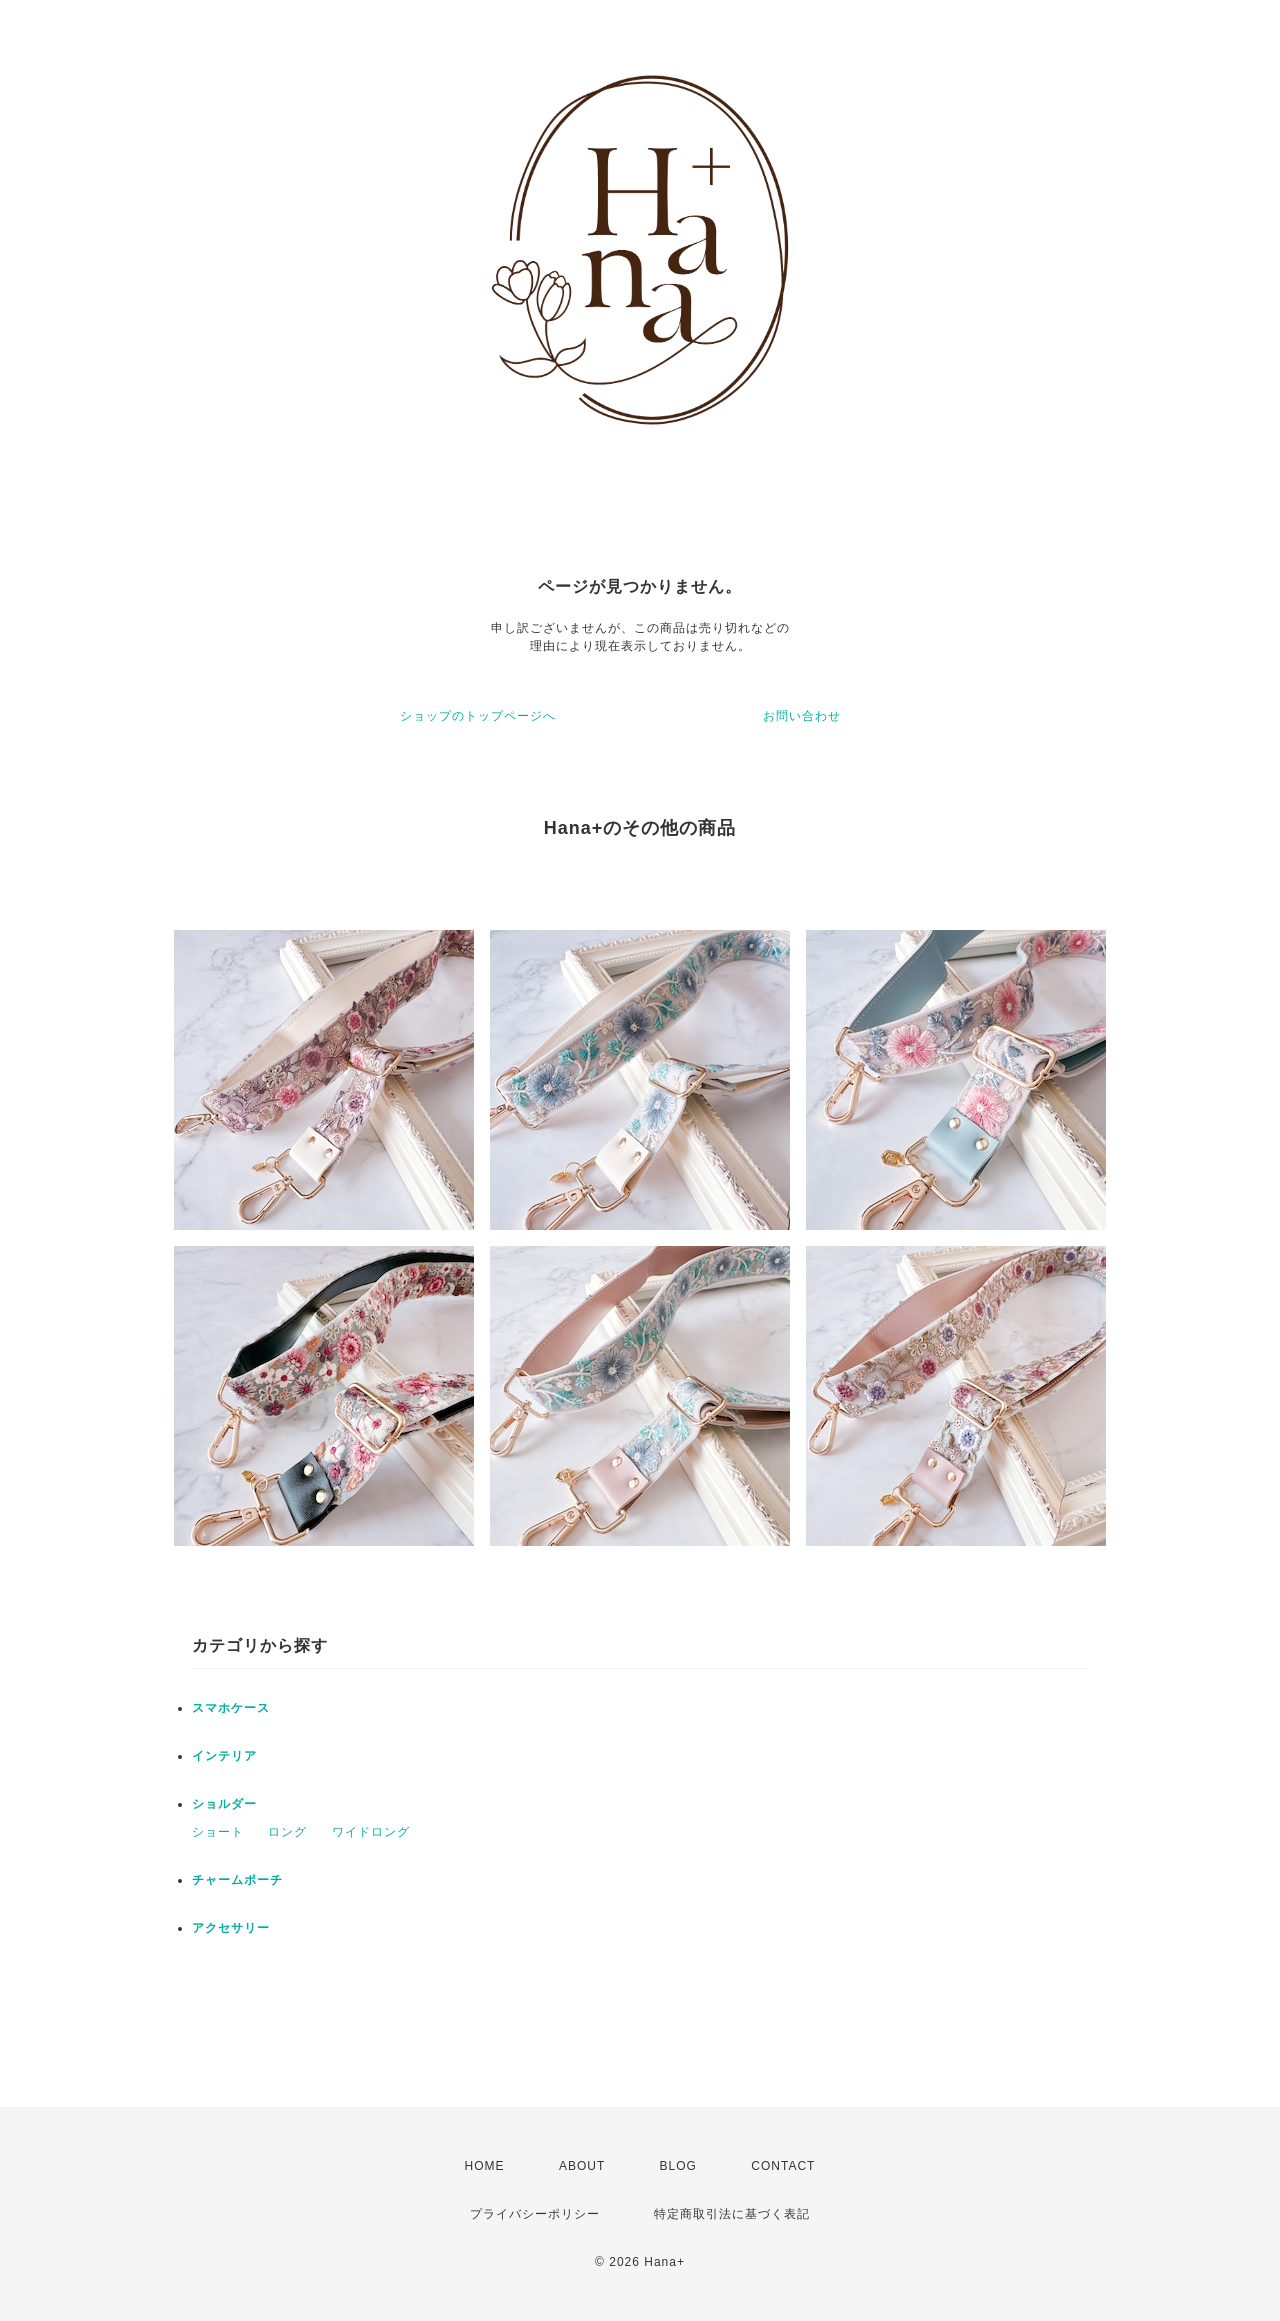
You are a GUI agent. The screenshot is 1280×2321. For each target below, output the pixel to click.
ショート (218, 1832)
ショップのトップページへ (478, 716)
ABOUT (582, 2166)
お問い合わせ (802, 716)
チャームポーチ (237, 1880)
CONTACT (783, 2166)
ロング (287, 1832)
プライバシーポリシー (535, 2214)
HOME (485, 2166)
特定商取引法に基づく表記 (732, 2214)
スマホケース (231, 1708)
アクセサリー (231, 1928)
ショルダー (224, 1804)
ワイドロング (371, 1832)
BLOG (678, 2166)
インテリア (224, 1756)
